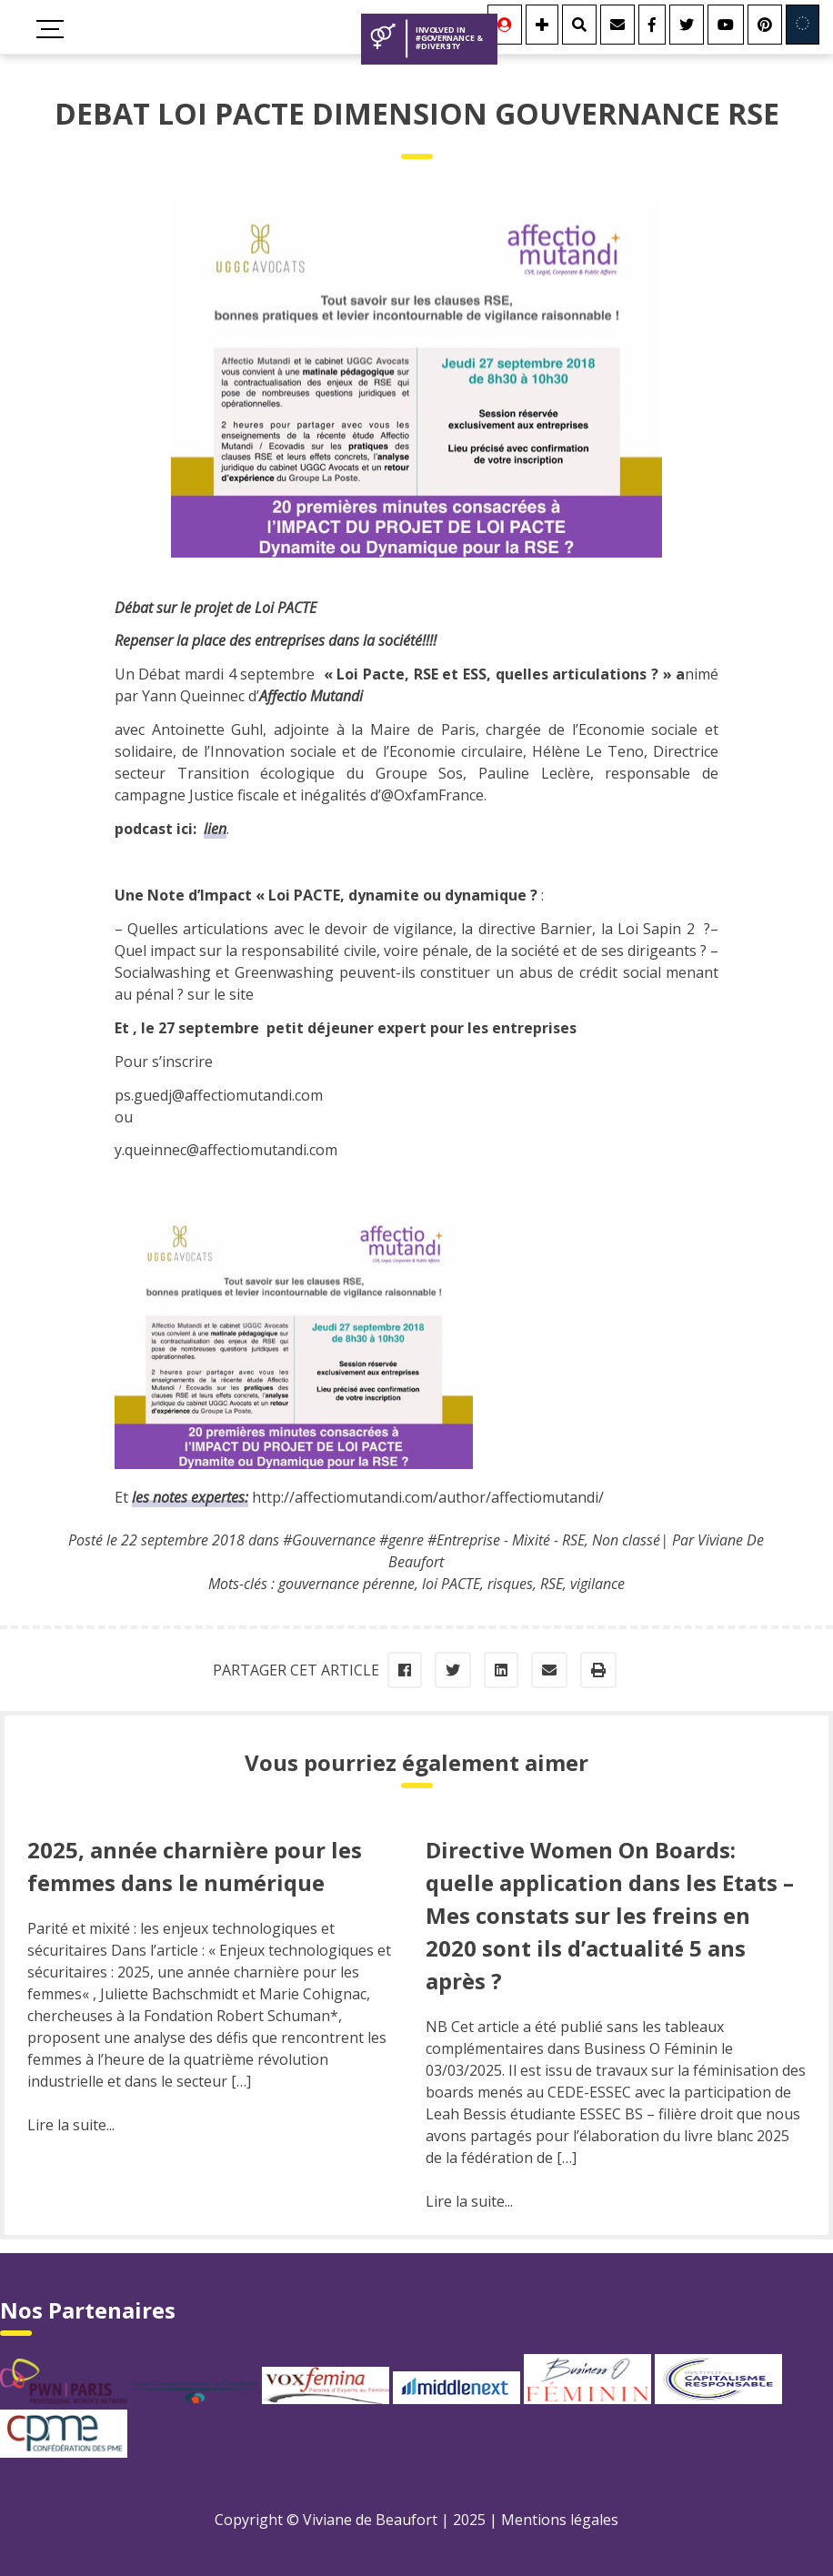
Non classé (626, 1540)
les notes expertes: (190, 1497)
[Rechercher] (579, 25)
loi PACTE (451, 1584)
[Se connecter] (504, 25)
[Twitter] (686, 25)
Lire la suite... (71, 2125)
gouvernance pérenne (346, 1584)
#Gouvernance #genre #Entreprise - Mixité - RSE (434, 1540)
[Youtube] (726, 25)
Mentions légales (559, 2520)
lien (215, 829)
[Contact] (617, 25)
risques (510, 1584)
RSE (551, 1584)
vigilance (597, 1584)
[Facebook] (652, 25)
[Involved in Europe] (802, 25)
